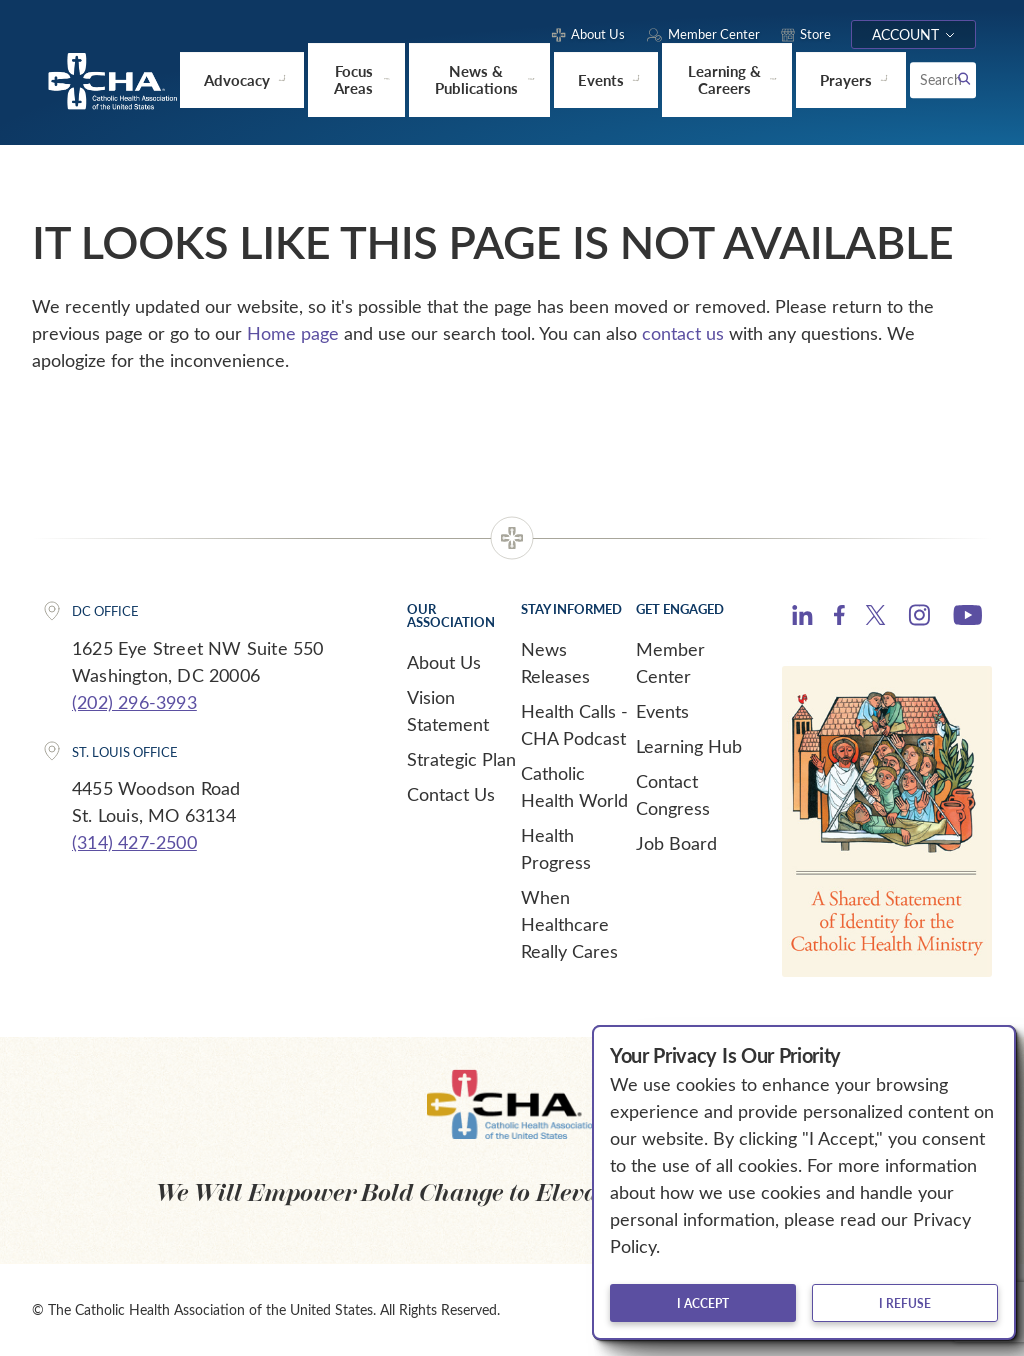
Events (662, 710)
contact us (683, 332)
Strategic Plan (461, 758)
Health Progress (556, 847)
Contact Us (451, 793)
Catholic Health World (574, 785)
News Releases (555, 661)
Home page (293, 332)
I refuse (905, 1303)
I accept (703, 1303)
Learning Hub (689, 745)
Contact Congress (673, 793)
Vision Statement (448, 709)
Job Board (676, 842)
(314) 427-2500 (134, 841)
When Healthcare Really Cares (569, 923)
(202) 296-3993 (134, 700)
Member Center (670, 661)
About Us (444, 661)
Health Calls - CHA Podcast (574, 723)
